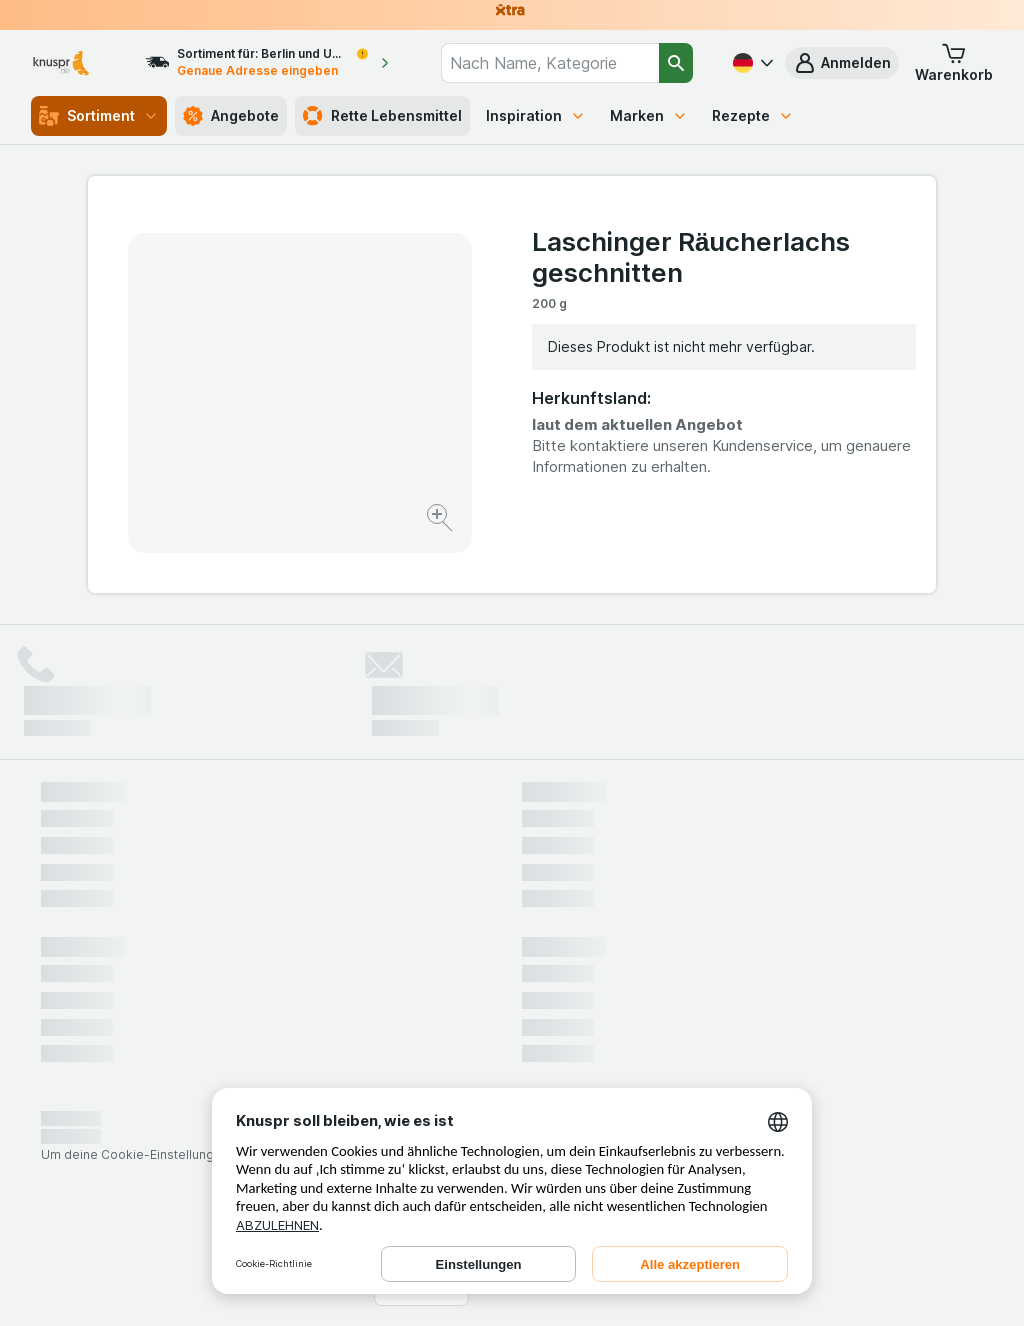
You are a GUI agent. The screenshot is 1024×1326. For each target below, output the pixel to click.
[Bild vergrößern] (441, 520)
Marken (649, 115)
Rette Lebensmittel (382, 116)
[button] (842, 63)
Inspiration (536, 115)
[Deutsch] (751, 63)
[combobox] (549, 63)
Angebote (231, 116)
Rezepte (753, 115)
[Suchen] (676, 63)
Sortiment (99, 116)
